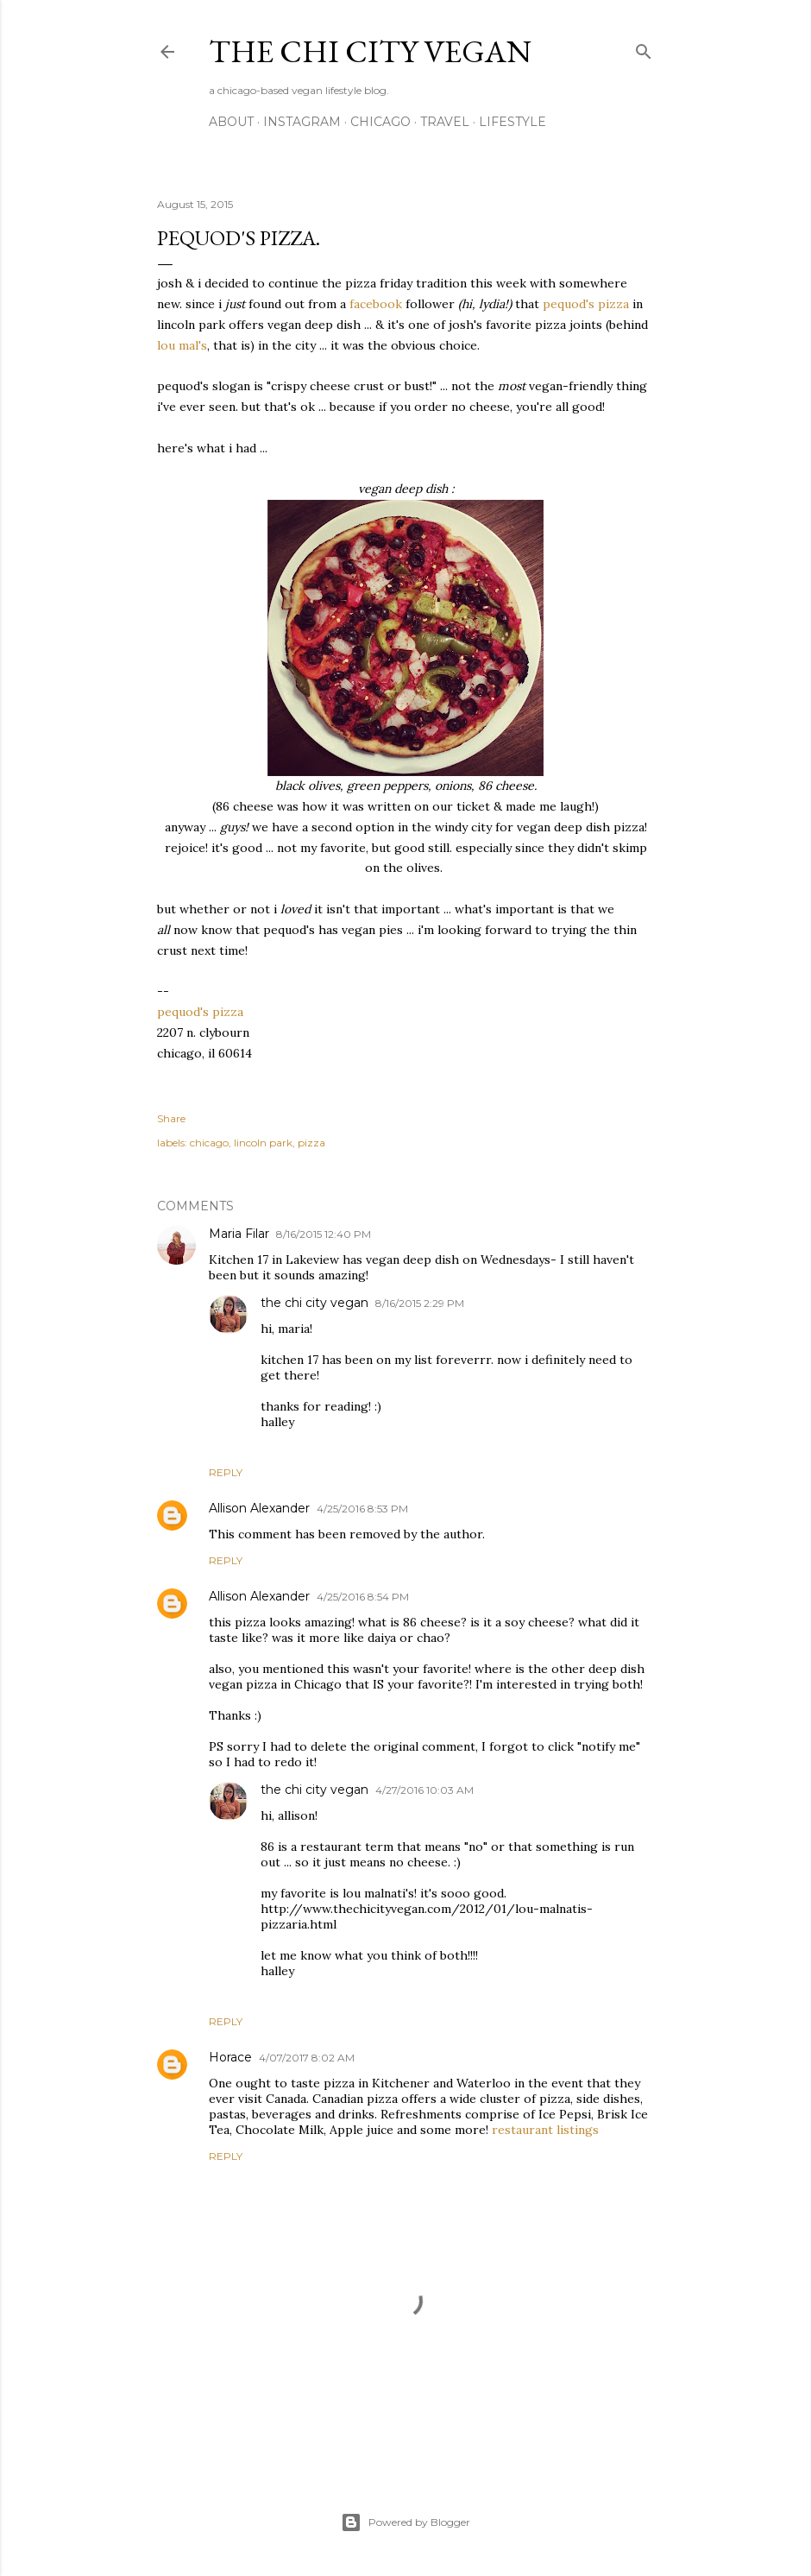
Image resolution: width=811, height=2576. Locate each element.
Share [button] (171, 1118)
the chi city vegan (370, 51)
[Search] (643, 48)
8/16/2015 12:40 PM (323, 1234)
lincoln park (263, 1142)
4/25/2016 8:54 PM (363, 1596)
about (231, 121)
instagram (302, 121)
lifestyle (512, 121)
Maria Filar (239, 1233)
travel (444, 121)
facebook (375, 304)
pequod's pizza (586, 304)
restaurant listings (545, 2129)
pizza (311, 1142)
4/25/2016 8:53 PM (362, 1508)
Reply (225, 1472)
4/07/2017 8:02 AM (307, 2057)
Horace (230, 2057)
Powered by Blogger (405, 2522)
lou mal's (182, 345)
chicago (380, 121)
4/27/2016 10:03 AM (424, 1790)
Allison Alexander (259, 1508)
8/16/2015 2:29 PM (419, 1303)
